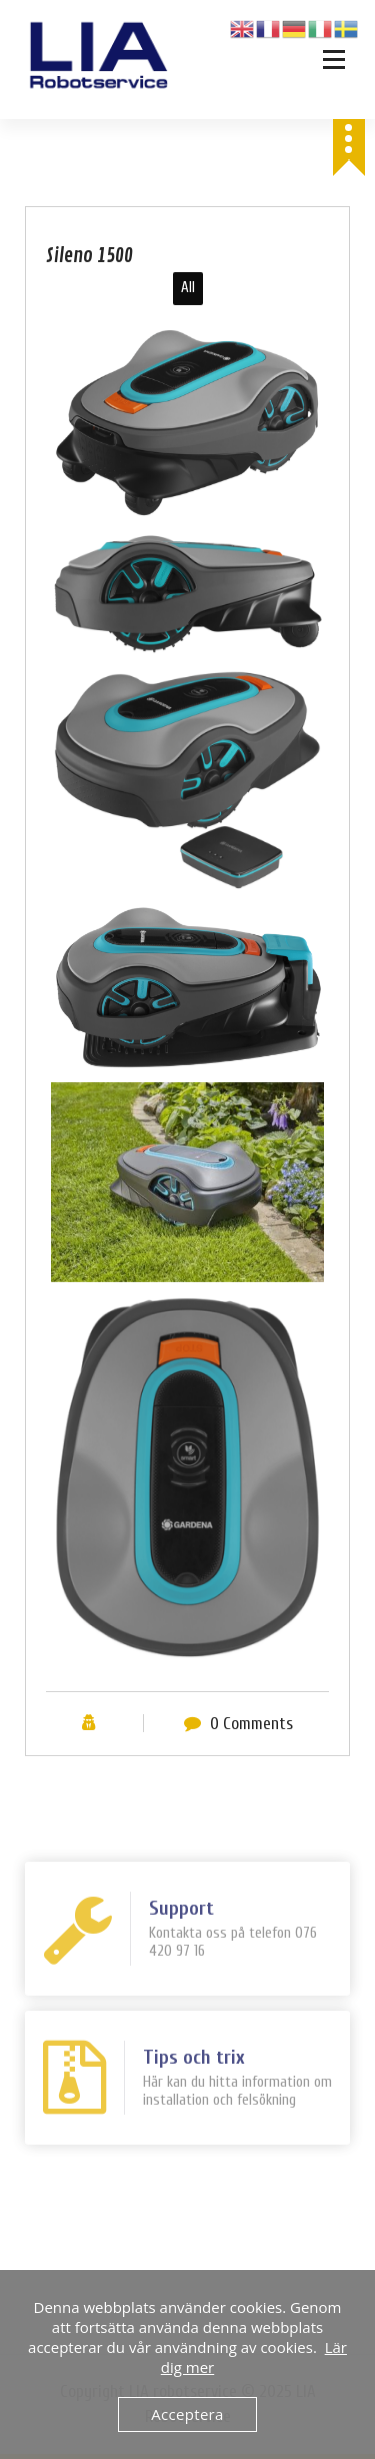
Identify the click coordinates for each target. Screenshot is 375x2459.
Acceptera (187, 2414)
